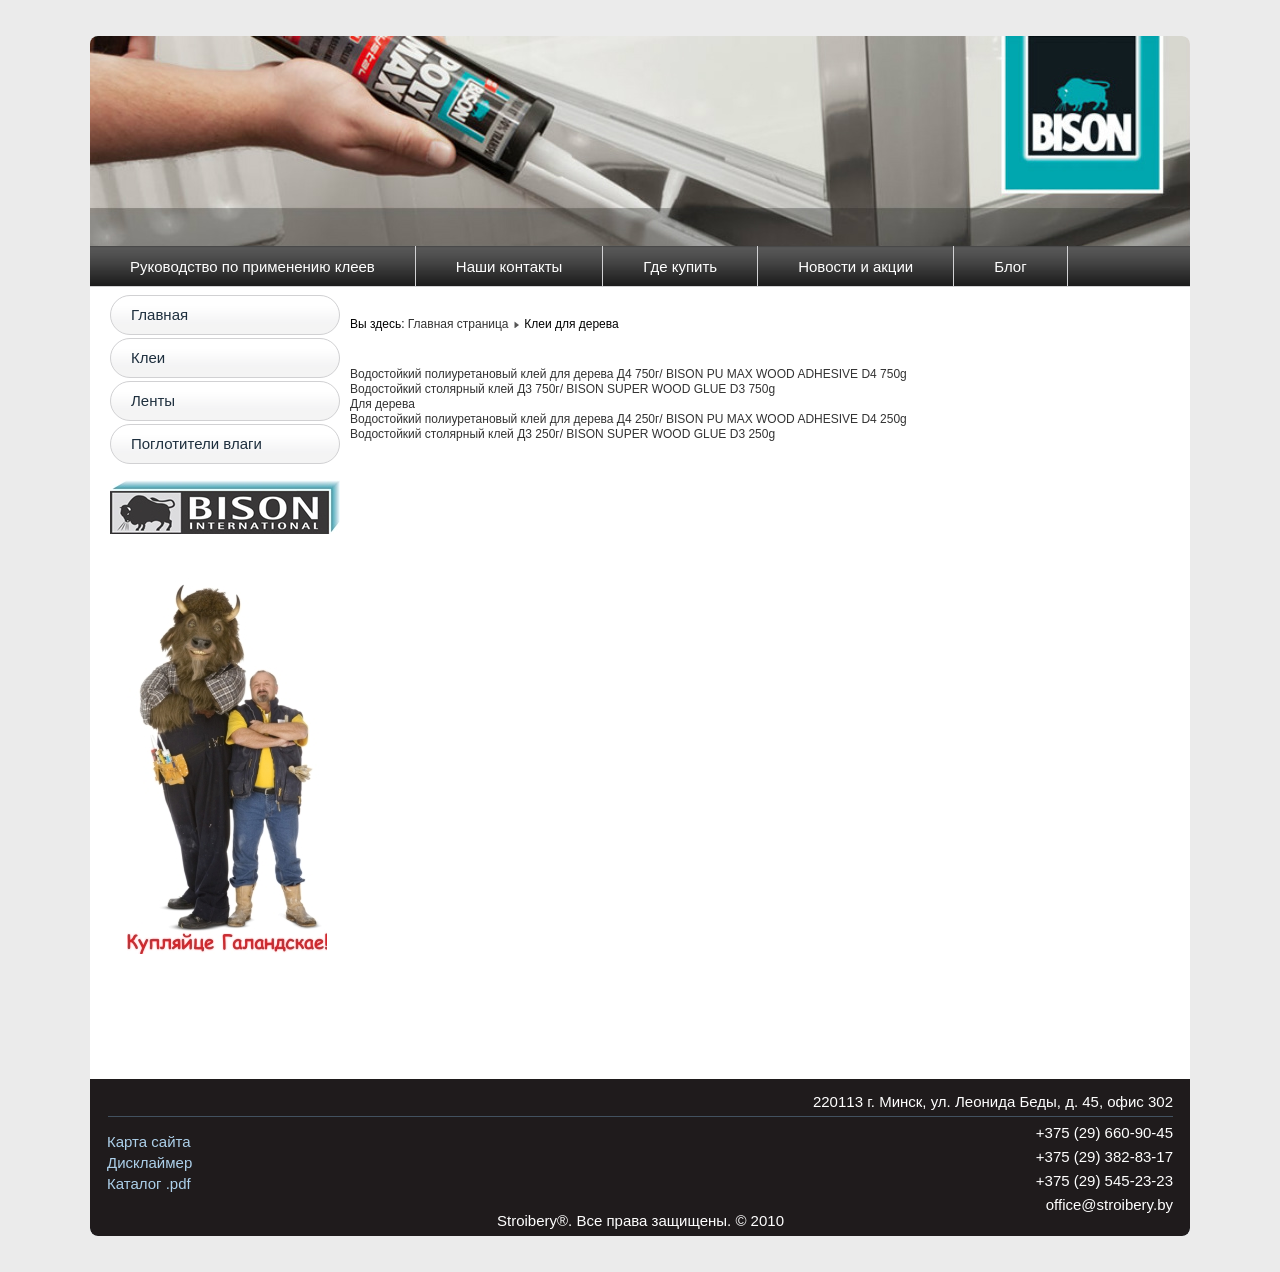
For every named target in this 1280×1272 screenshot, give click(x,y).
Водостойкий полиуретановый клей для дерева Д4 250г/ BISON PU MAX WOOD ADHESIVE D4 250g (628, 419)
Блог (1010, 266)
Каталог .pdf (149, 1183)
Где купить (680, 266)
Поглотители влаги (196, 443)
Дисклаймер (149, 1162)
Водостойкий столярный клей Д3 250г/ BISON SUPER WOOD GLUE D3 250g (562, 434)
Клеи (148, 357)
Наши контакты (509, 266)
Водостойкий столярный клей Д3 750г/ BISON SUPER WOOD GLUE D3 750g (562, 389)
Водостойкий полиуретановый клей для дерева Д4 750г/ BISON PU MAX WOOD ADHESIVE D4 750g (628, 374)
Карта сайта (149, 1141)
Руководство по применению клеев (252, 266)
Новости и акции (855, 266)
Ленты (153, 400)
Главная (159, 314)
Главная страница (458, 324)
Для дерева (382, 404)
